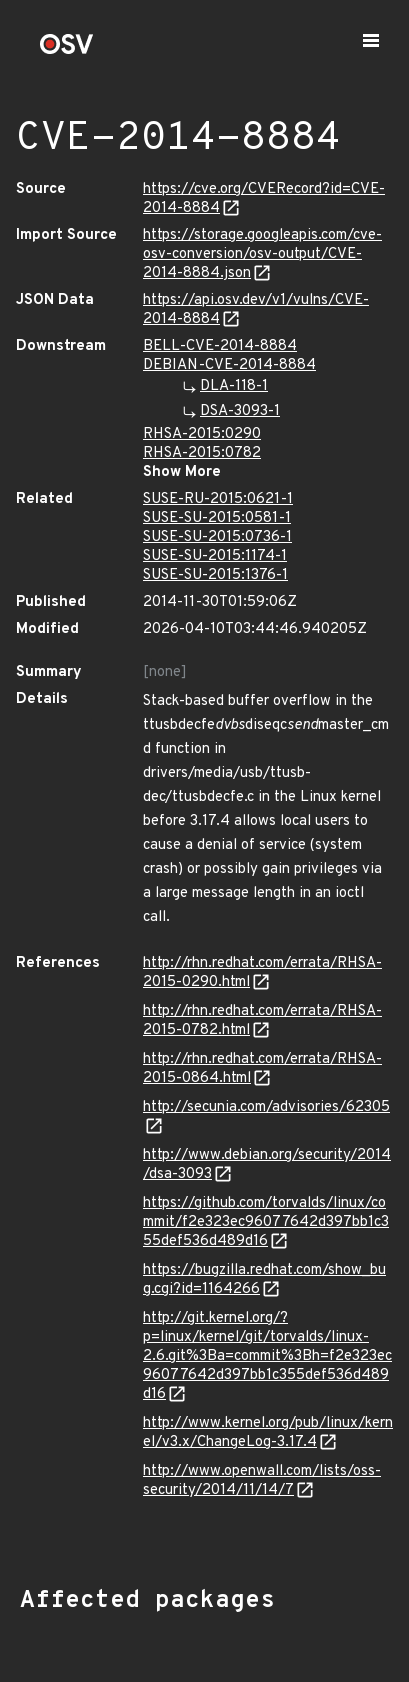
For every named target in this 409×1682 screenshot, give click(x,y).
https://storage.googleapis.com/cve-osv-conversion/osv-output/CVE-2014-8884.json (262, 254)
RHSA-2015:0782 (202, 453)
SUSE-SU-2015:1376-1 (215, 575)
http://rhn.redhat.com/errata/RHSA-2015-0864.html (262, 1069)
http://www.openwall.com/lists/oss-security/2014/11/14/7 (262, 1481)
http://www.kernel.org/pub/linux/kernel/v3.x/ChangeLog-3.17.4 (268, 1433)
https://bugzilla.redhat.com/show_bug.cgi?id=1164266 (264, 1280)
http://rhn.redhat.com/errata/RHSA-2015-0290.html (262, 973)
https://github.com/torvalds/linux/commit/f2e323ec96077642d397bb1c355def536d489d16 (266, 1222)
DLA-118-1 (234, 386)
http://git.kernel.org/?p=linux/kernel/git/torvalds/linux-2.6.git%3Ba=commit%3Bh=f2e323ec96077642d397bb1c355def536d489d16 (267, 1356)
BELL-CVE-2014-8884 (220, 346)
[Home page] (67, 50)
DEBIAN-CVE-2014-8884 (229, 365)
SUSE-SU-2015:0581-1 (217, 518)
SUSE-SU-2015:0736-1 (217, 537)
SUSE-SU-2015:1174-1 (215, 556)
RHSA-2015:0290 (202, 434)
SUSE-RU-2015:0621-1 (218, 499)
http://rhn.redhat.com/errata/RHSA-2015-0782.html (262, 1021)
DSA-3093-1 (240, 411)
